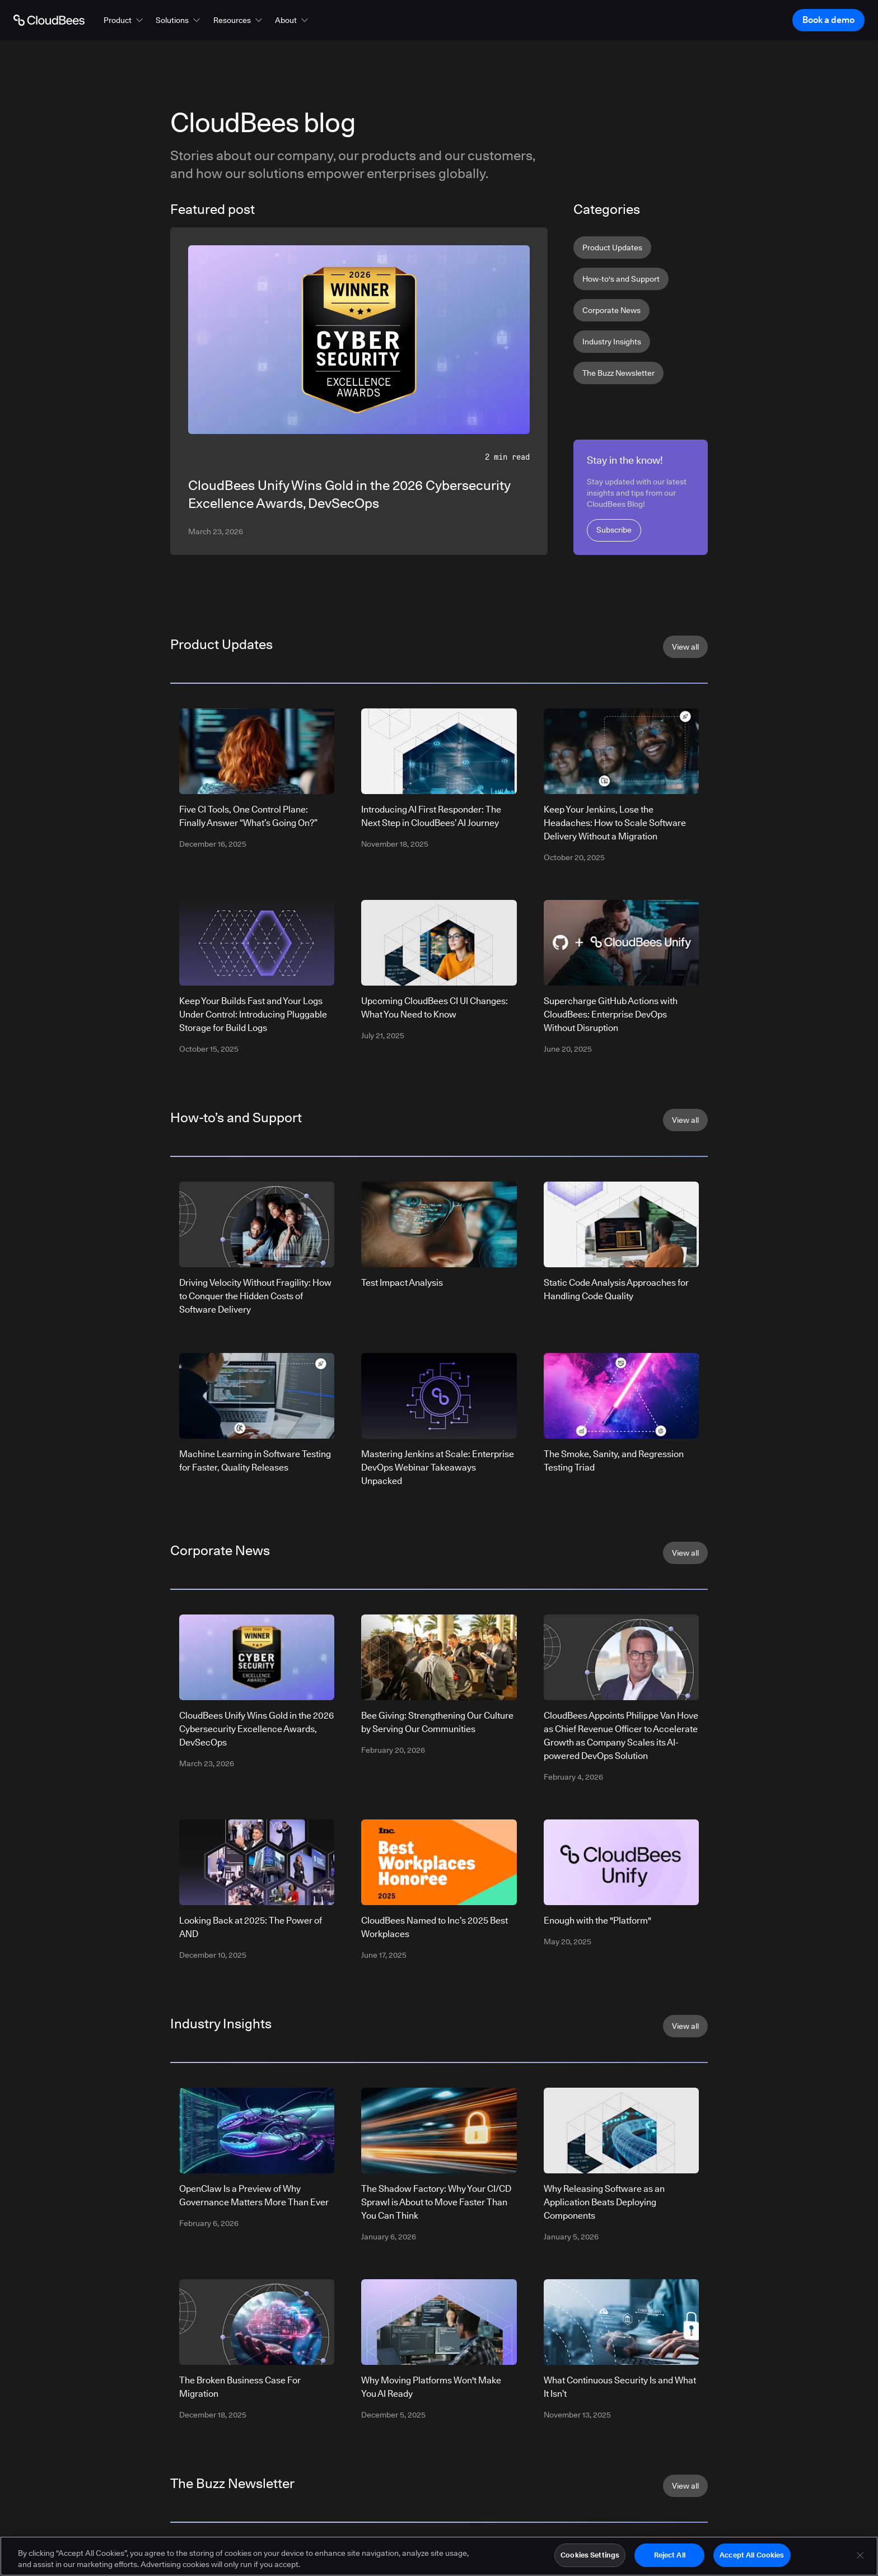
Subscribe (614, 529)
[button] (124, 20)
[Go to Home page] (49, 20)
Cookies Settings (590, 2556)
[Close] (860, 2557)
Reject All (669, 2556)
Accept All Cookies (752, 2556)
